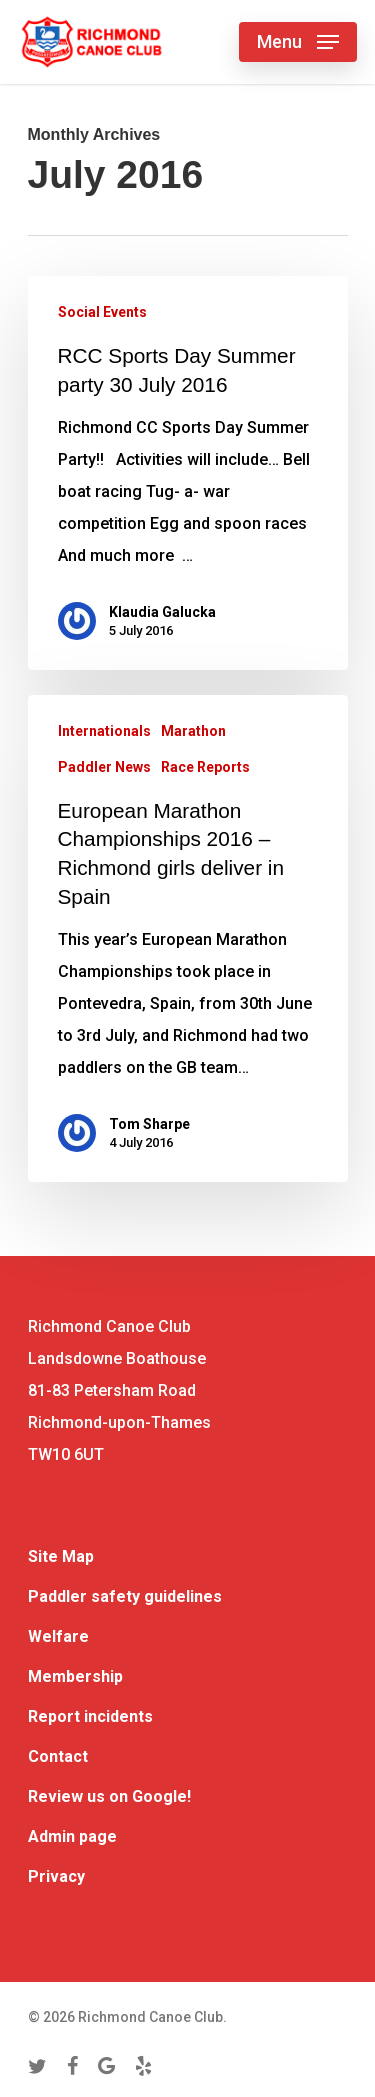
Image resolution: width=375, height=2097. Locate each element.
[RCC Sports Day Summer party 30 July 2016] (188, 473)
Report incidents (90, 1716)
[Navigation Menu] (298, 42)
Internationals (104, 731)
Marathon (193, 731)
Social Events (102, 312)
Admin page (72, 1836)
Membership (75, 1676)
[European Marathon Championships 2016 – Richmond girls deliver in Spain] (188, 938)
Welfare (58, 1636)
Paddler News (104, 767)
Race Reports (205, 767)
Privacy (56, 1876)
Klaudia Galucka (162, 612)
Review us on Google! (109, 1796)
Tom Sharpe (149, 1124)
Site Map (61, 1556)
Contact (58, 1756)
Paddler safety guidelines (125, 1596)
